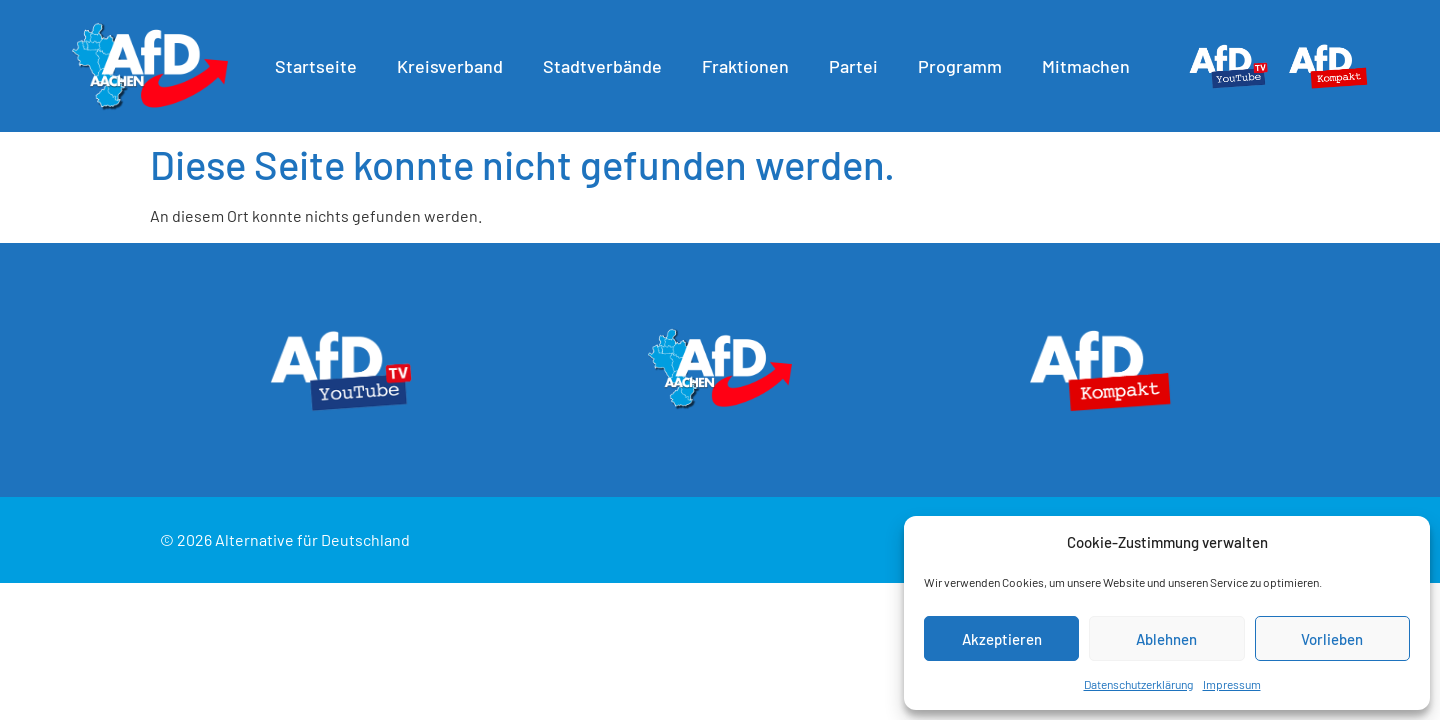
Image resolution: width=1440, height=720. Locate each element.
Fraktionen (750, 66)
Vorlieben (1332, 639)
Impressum (1232, 684)
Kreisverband (455, 66)
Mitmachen (1091, 66)
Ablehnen (1166, 639)
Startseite (321, 66)
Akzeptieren (1002, 639)
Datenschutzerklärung (1138, 684)
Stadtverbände (607, 66)
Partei (858, 66)
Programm (965, 66)
